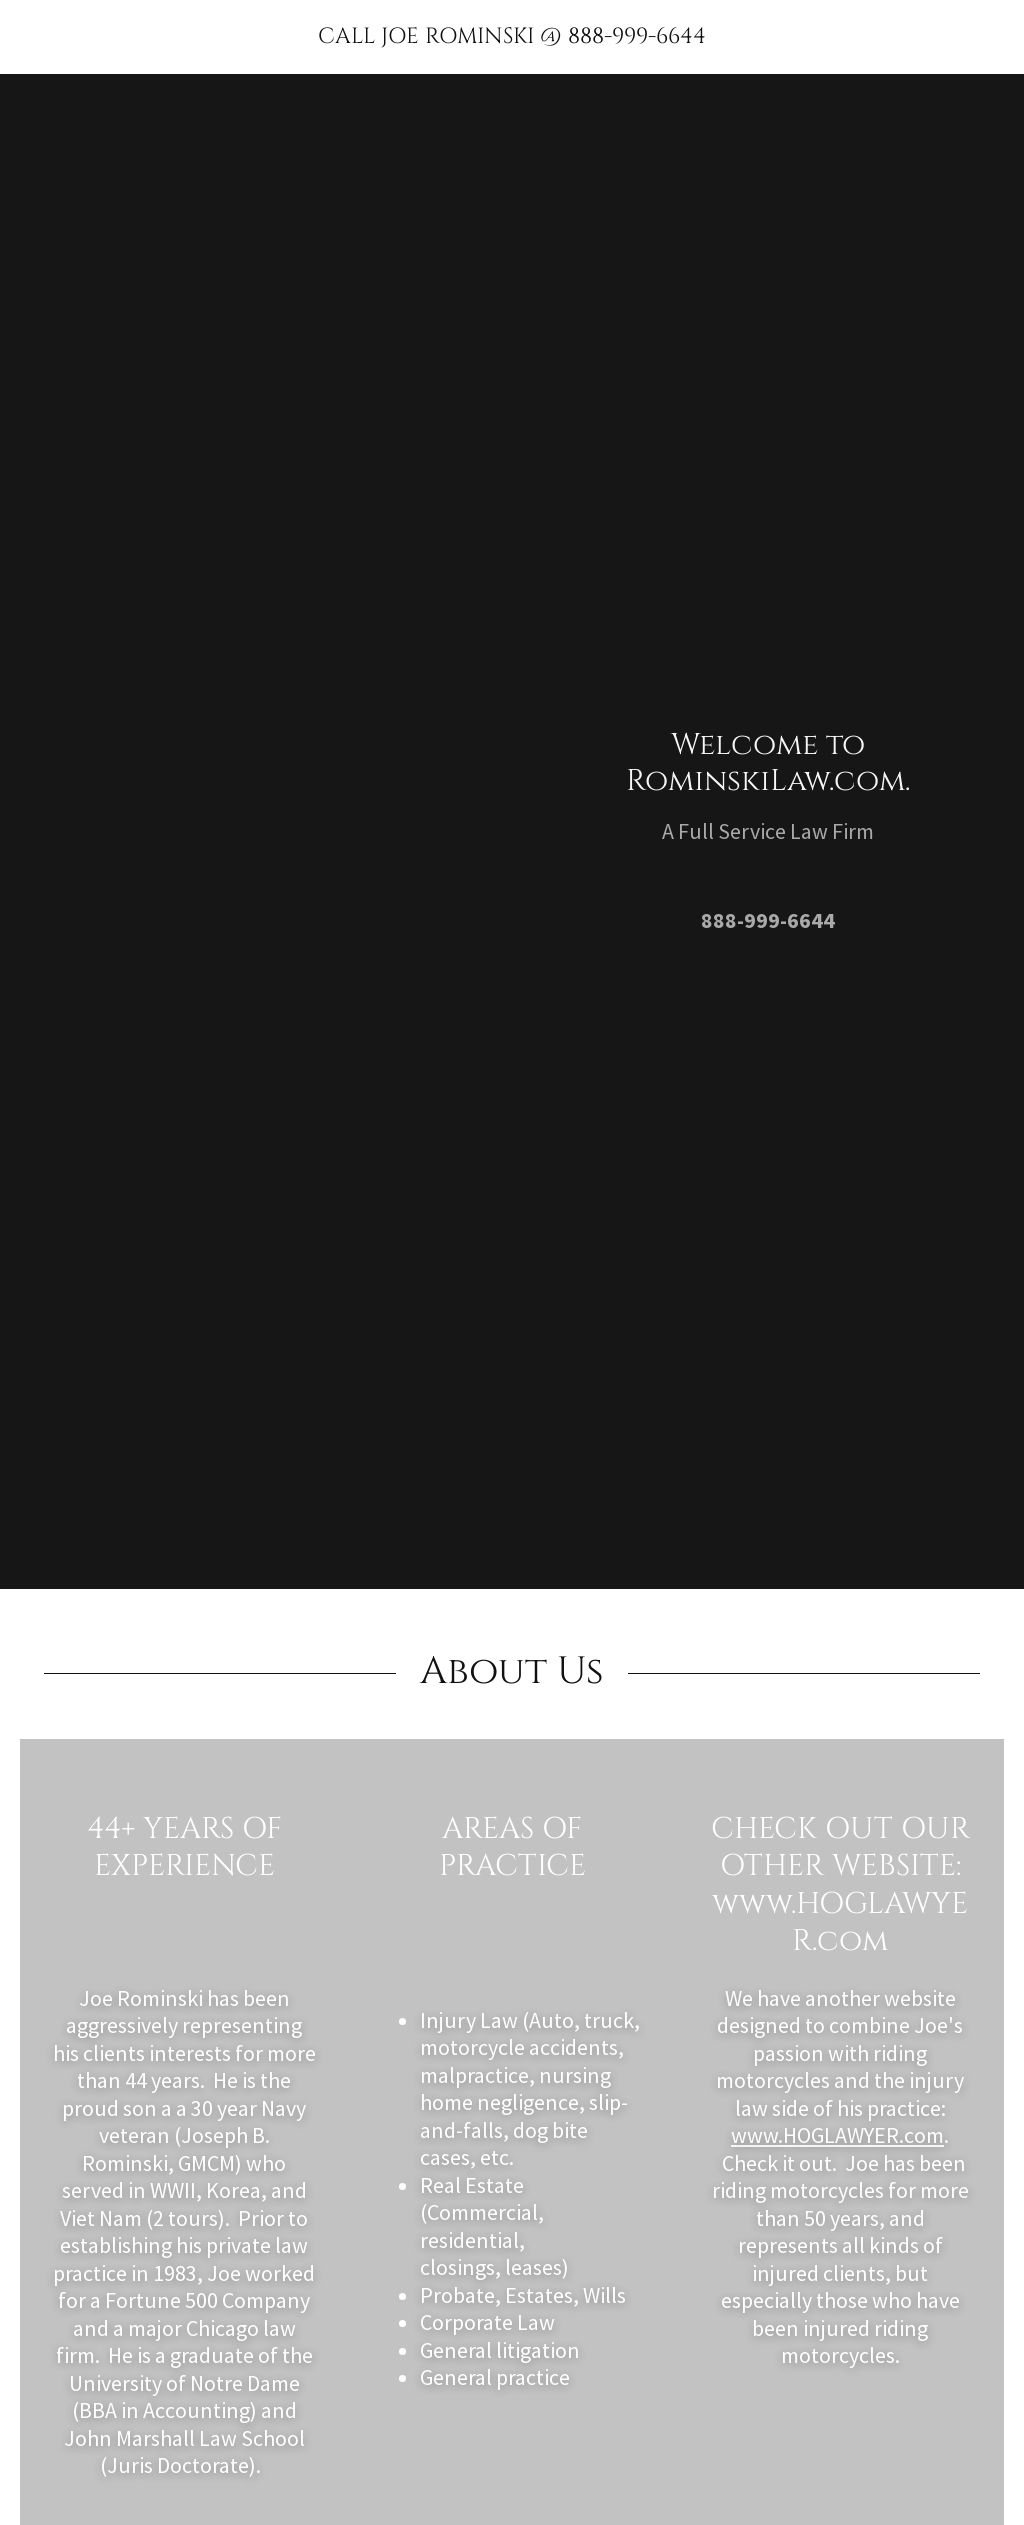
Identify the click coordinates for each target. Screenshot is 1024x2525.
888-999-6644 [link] (768, 920)
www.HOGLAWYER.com (837, 2135)
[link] (512, 37)
